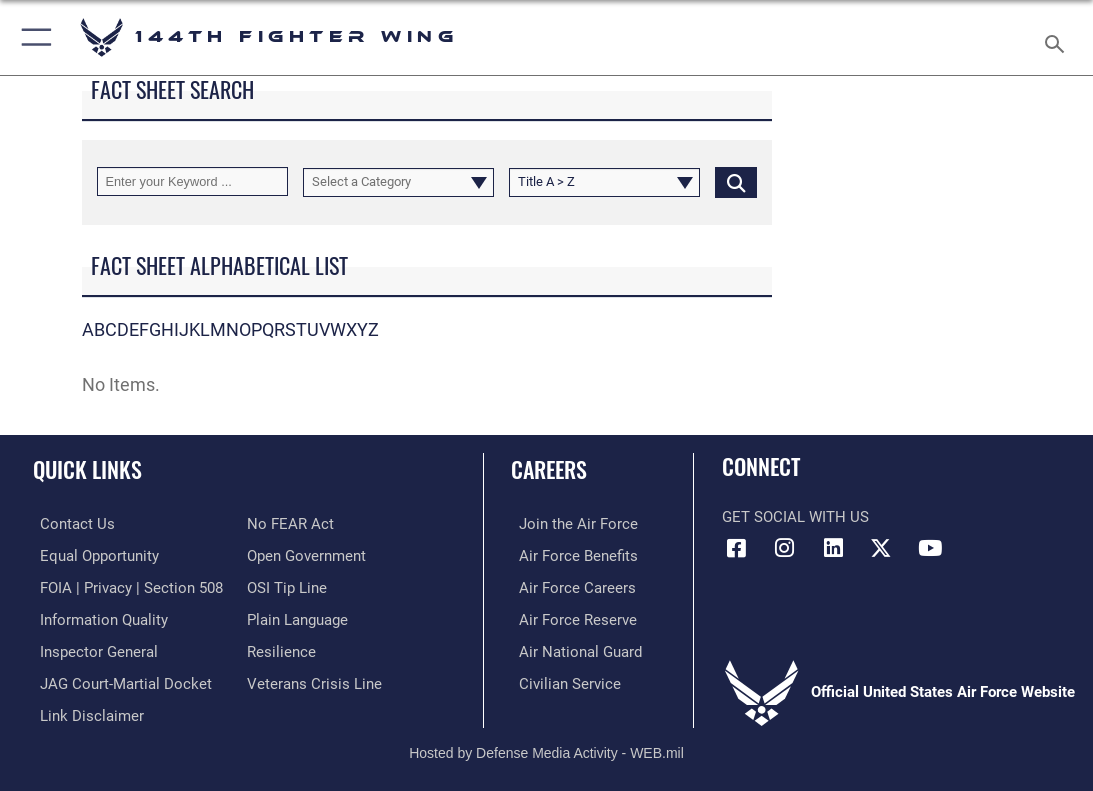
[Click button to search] (736, 181)
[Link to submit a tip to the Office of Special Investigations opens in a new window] (287, 585)
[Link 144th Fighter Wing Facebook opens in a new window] (737, 548)
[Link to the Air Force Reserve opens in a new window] (570, 616)
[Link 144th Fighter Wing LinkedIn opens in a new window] (833, 548)
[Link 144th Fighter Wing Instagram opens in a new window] (785, 548)
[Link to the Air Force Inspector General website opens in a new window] (92, 647)
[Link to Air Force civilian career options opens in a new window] (562, 678)
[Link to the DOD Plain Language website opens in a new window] (297, 616)
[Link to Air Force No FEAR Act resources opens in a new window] (290, 523)
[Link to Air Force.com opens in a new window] (570, 523)
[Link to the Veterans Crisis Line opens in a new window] (314, 678)
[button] (32, 37)
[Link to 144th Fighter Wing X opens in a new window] (881, 548)
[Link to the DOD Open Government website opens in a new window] (306, 554)
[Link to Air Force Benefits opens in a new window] (570, 554)
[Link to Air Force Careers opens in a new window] (569, 585)
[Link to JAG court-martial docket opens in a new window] (119, 678)
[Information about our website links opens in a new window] (85, 709)
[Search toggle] (1058, 38)
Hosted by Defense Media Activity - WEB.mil (546, 746)
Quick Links (87, 469)
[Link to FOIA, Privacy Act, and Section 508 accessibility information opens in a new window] (124, 585)
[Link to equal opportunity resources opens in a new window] (92, 554)
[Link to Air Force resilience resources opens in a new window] (281, 647)
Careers (549, 469)
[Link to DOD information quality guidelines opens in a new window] (97, 616)
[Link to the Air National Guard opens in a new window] (572, 647)
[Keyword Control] (192, 181)
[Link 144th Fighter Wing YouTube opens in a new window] (930, 548)
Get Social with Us (795, 517)
